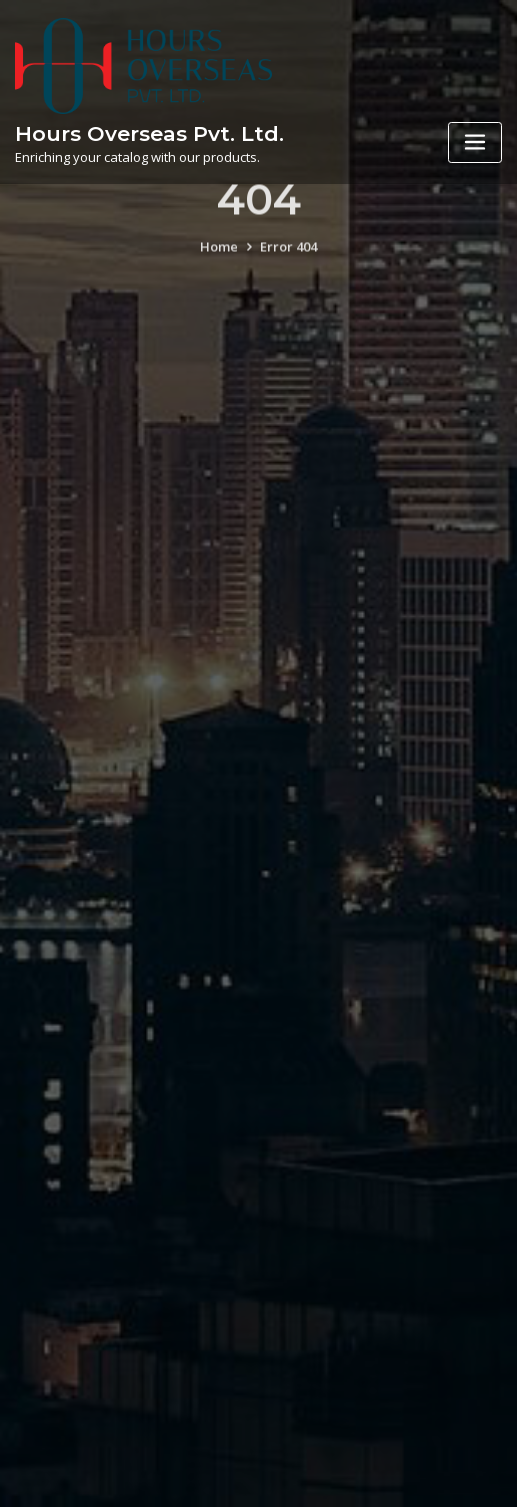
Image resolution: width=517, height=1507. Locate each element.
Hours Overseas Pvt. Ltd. (149, 133)
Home (219, 257)
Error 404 (288, 257)
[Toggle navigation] (475, 142)
